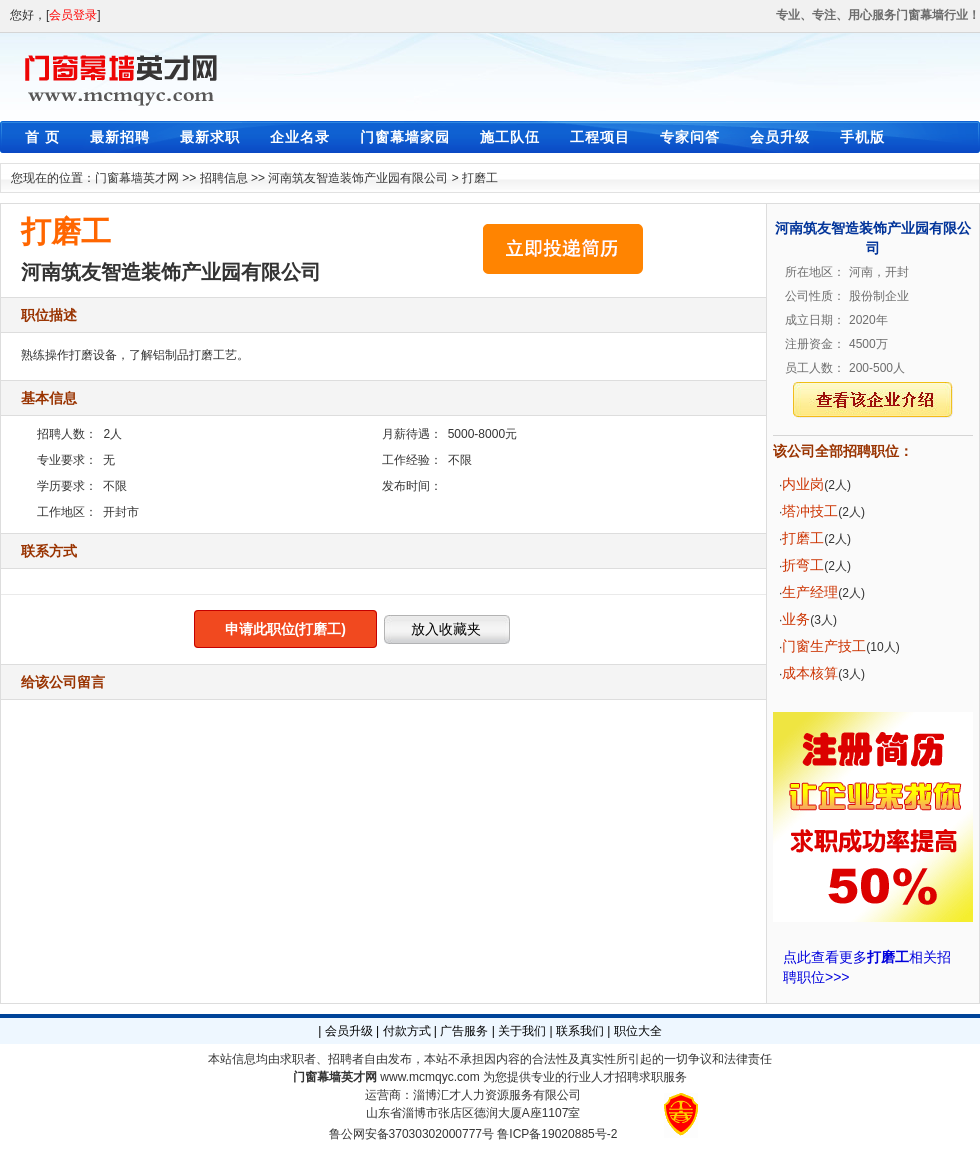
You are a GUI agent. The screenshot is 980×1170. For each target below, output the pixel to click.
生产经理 (810, 592)
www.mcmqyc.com (429, 1077)
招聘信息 (224, 178)
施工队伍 (510, 137)
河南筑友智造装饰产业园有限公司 (358, 178)
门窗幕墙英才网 (137, 178)
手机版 (862, 137)
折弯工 (803, 565)
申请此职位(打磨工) (285, 629)
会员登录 (73, 15)
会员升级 (780, 137)
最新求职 (210, 137)
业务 (796, 619)
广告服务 (464, 1031)
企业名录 (300, 137)
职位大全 (638, 1031)
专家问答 (690, 137)
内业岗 (803, 484)
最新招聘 (120, 137)
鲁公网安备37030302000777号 (411, 1134)
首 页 (42, 137)
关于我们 (522, 1031)
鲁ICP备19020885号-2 (557, 1134)
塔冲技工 (810, 511)
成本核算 (810, 673)
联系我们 (580, 1031)
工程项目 (600, 137)
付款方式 (407, 1031)
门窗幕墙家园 (405, 137)
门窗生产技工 (824, 646)
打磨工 (480, 178)
